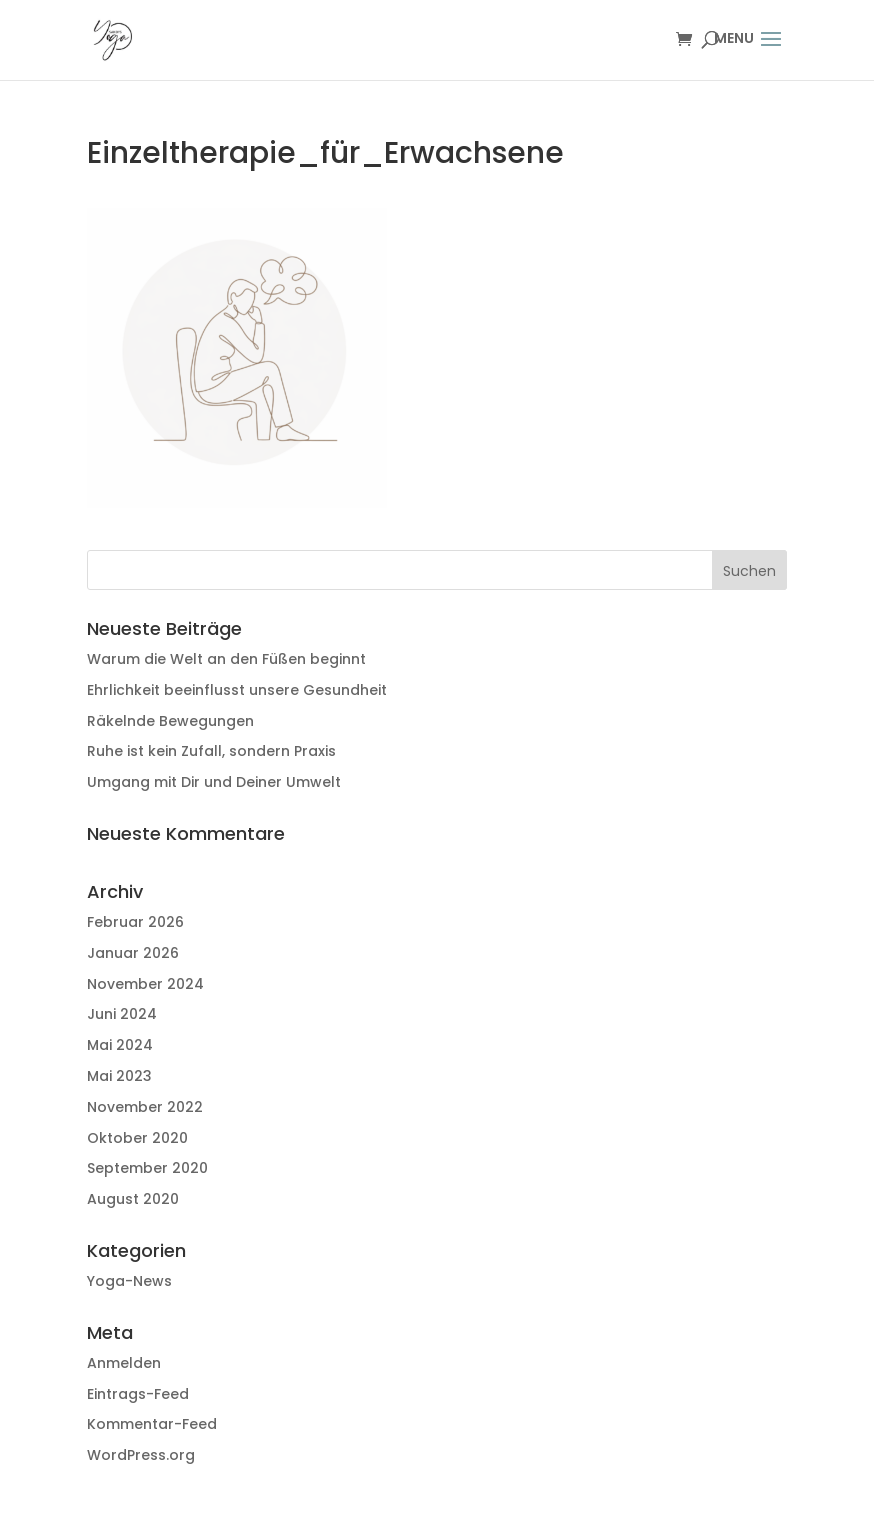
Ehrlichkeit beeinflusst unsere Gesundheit (237, 690)
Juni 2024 (122, 1014)
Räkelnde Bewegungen (170, 721)
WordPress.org (141, 1455)
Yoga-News (129, 1281)
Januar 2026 (133, 953)
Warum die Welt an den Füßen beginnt (226, 659)
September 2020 (147, 1168)
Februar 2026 (135, 922)
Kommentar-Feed (152, 1424)
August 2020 (133, 1199)
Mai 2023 (119, 1076)
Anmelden (124, 1363)
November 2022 (145, 1107)
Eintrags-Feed (138, 1394)
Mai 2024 (120, 1045)
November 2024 (145, 984)
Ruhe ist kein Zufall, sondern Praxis (211, 751)
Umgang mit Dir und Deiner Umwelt (214, 782)
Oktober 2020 (137, 1138)
